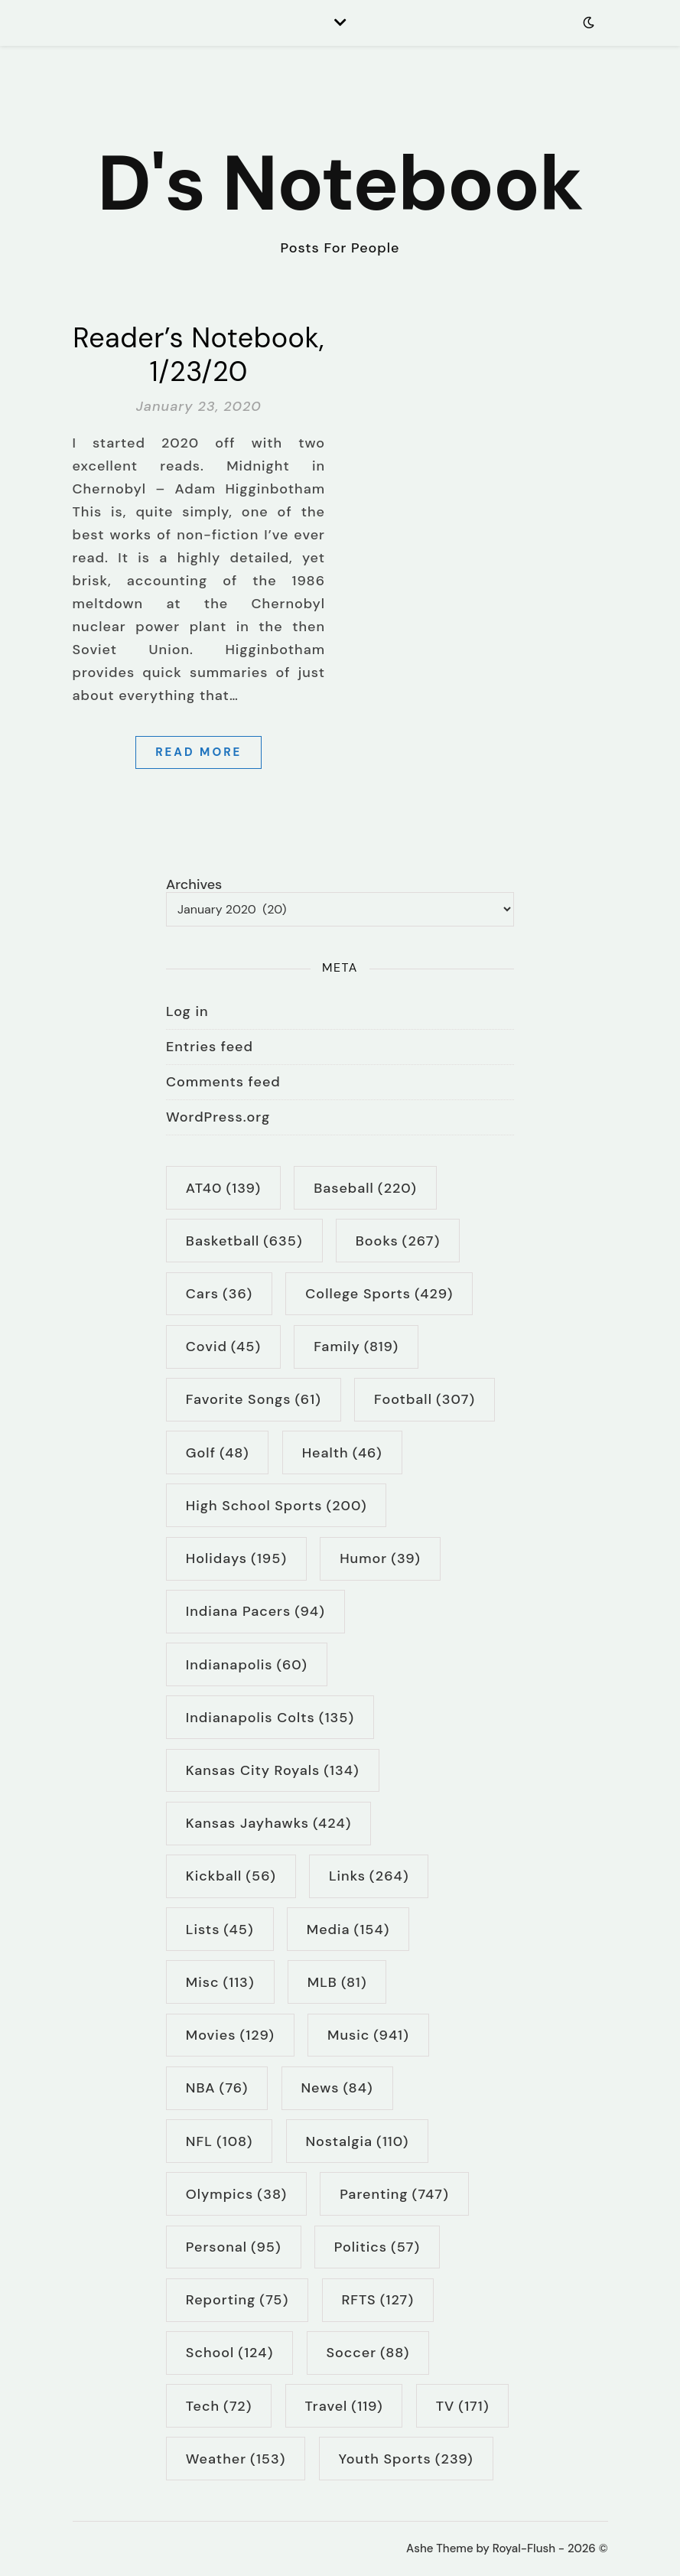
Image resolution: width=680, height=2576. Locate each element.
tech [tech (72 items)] (219, 2406)
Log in (187, 1011)
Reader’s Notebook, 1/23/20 (198, 354)
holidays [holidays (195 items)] (236, 1558)
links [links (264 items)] (369, 1875)
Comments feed (223, 1082)
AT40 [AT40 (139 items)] (223, 1188)
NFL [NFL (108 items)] (219, 2141)
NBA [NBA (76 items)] (217, 2087)
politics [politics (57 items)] (377, 2247)
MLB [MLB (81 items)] (337, 1982)
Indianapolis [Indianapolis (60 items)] (246, 1664)
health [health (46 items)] (342, 1452)
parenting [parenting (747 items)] (394, 2194)
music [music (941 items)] (368, 2035)
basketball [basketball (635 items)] (244, 1240)
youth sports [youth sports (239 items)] (406, 2458)
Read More (198, 752)
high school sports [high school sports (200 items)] (276, 1505)
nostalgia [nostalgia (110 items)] (356, 2141)
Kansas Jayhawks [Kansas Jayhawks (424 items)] (269, 1823)
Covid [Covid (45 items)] (223, 1346)
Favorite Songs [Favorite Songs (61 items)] (253, 1399)
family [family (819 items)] (356, 1346)
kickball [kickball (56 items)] (231, 1875)
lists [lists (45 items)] (220, 1929)
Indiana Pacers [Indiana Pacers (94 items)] (255, 1611)
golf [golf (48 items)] (217, 1452)
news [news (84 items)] (337, 2087)
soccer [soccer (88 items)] (367, 2352)
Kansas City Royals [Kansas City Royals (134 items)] (273, 1770)
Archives (194, 885)
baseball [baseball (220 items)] (365, 1188)
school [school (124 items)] (230, 2352)
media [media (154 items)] (348, 1929)
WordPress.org (218, 1117)
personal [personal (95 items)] (233, 2247)
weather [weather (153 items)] (236, 2458)
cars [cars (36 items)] (219, 1293)
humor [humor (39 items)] (380, 1558)
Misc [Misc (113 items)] (220, 1982)
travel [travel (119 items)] (344, 2406)
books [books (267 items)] (398, 1240)
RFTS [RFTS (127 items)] (377, 2299)
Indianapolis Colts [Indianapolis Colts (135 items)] (270, 1717)
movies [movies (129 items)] (230, 2035)
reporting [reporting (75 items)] (237, 2299)
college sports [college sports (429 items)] (379, 1293)
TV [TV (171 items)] (463, 2406)
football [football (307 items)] (424, 1399)
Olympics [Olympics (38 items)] (236, 2194)
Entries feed (209, 1046)
